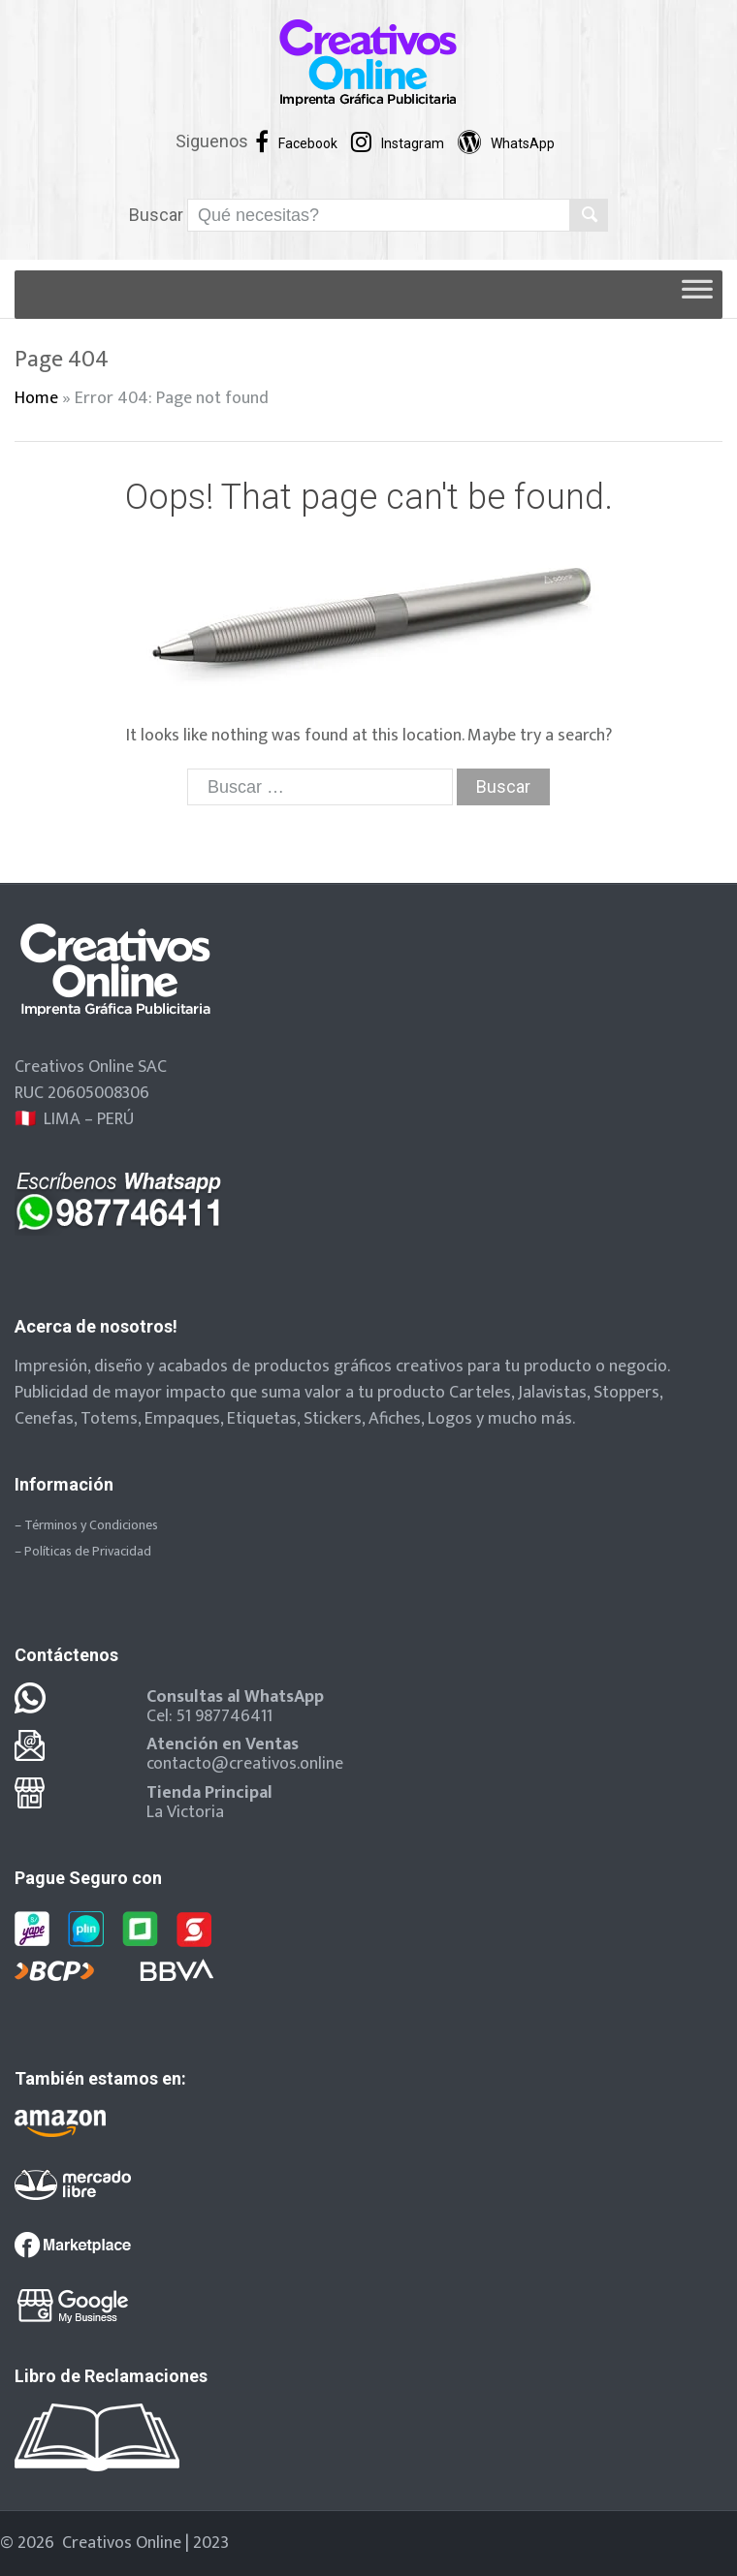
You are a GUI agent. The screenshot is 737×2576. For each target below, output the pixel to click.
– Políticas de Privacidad (83, 1551)
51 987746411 (224, 1716)
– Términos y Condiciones (86, 1525)
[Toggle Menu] (697, 294)
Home (36, 398)
